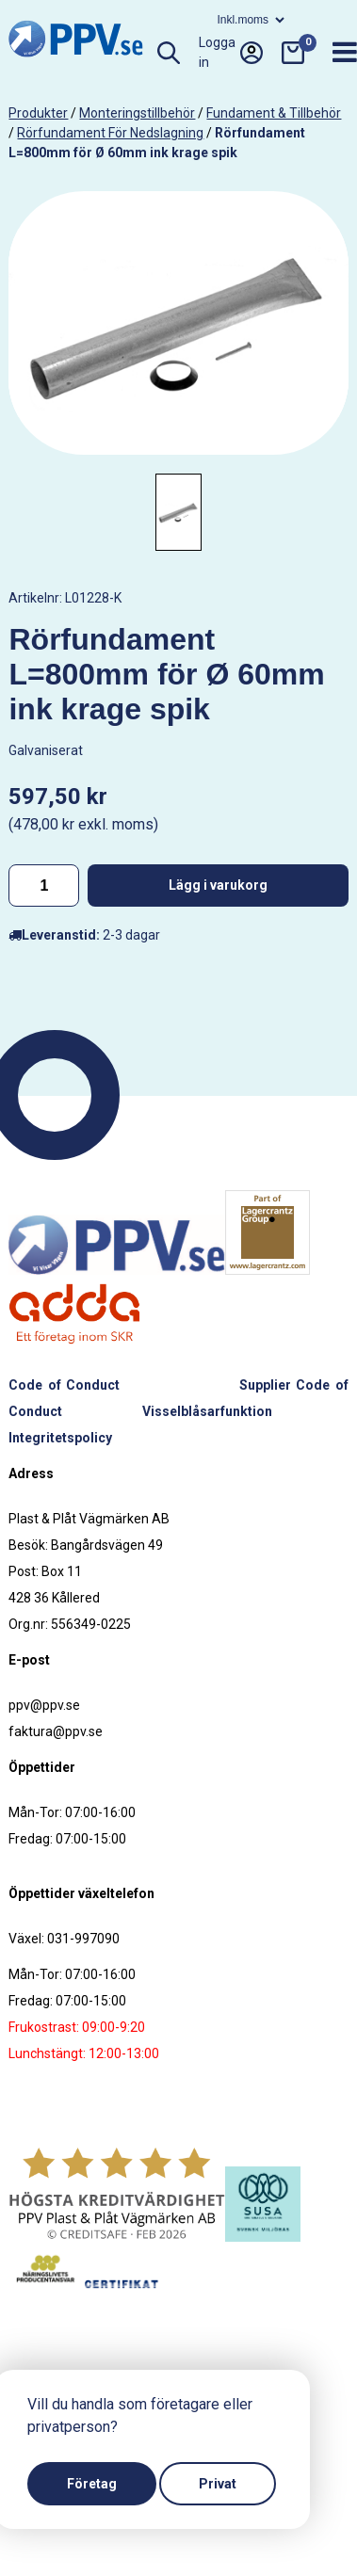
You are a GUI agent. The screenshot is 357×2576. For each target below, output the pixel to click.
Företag (92, 2483)
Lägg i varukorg (218, 885)
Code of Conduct (63, 1385)
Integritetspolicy (60, 1437)
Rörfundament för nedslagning (110, 132)
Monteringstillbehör (137, 113)
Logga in (231, 52)
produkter (38, 113)
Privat (217, 2483)
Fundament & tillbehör (273, 113)
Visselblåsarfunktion (207, 1411)
